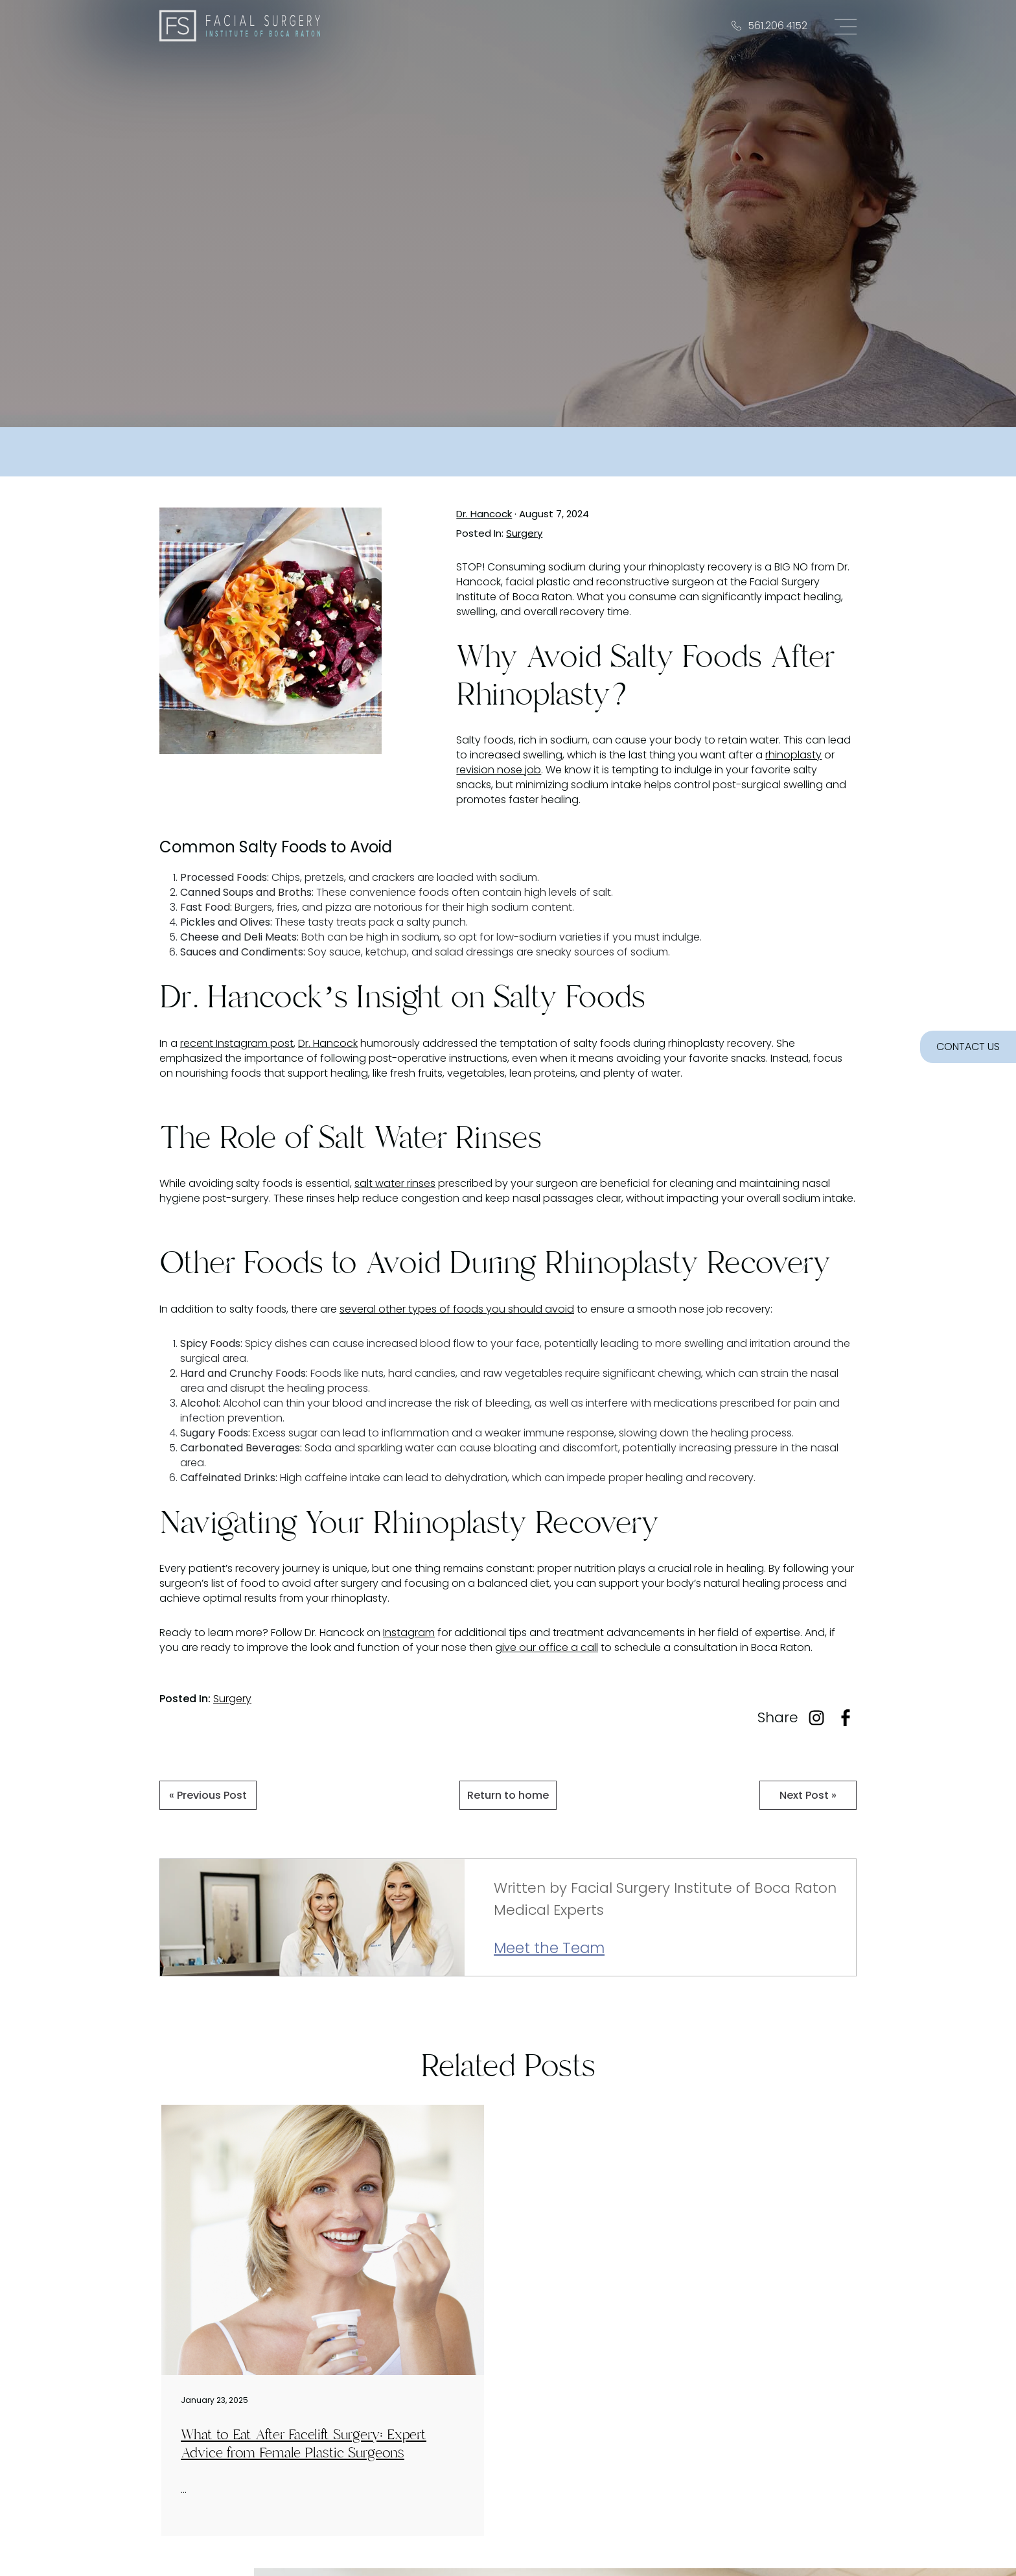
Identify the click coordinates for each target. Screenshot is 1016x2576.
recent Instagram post (237, 1043)
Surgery (524, 533)
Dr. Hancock (484, 514)
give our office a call (546, 1647)
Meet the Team (549, 1948)
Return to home (508, 1795)
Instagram (409, 1632)
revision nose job (498, 769)
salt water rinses (394, 1183)
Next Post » (808, 1795)
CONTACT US (968, 1046)
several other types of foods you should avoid (457, 1309)
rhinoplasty (793, 754)
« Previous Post (208, 1795)
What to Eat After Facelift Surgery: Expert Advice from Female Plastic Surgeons (303, 2444)
